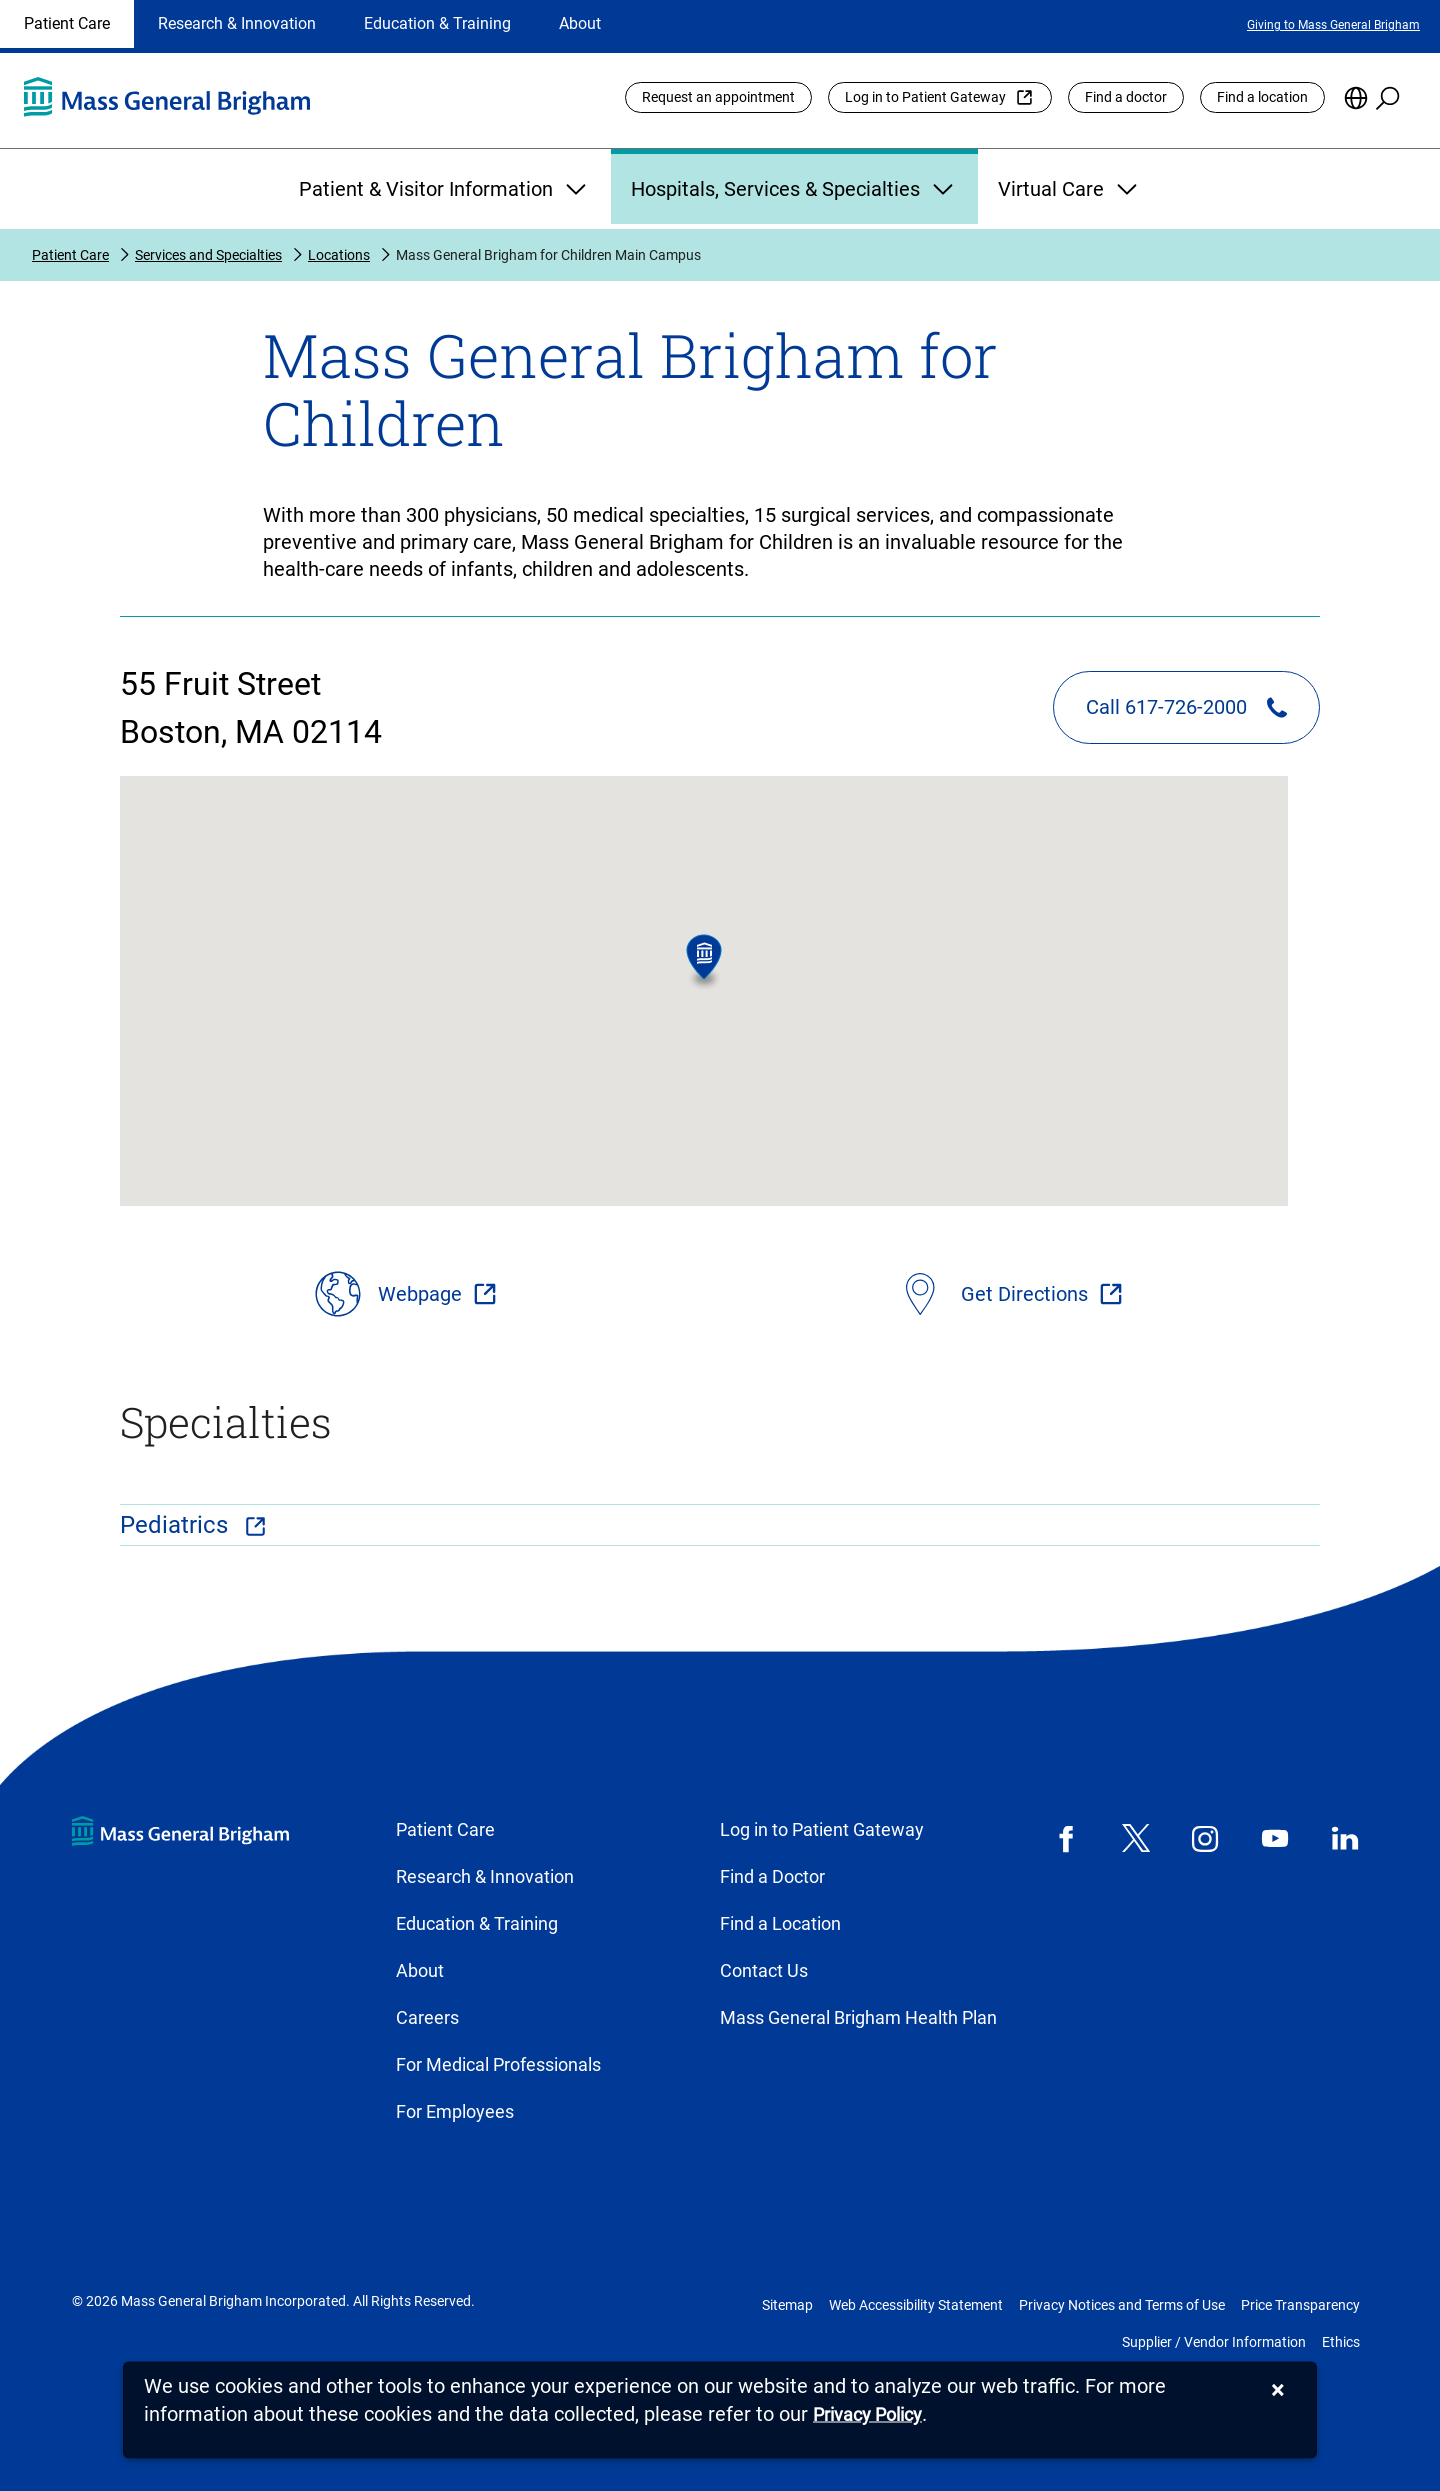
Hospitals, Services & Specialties (794, 189)
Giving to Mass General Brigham (1333, 25)
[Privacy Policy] (867, 2415)
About (580, 23)
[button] (704, 962)
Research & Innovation (237, 23)
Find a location (1262, 97)
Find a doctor (1126, 97)
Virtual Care (1070, 189)
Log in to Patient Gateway (925, 97)
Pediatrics (177, 1525)
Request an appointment (718, 97)
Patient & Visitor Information (445, 189)
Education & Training (437, 23)
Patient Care (67, 23)
